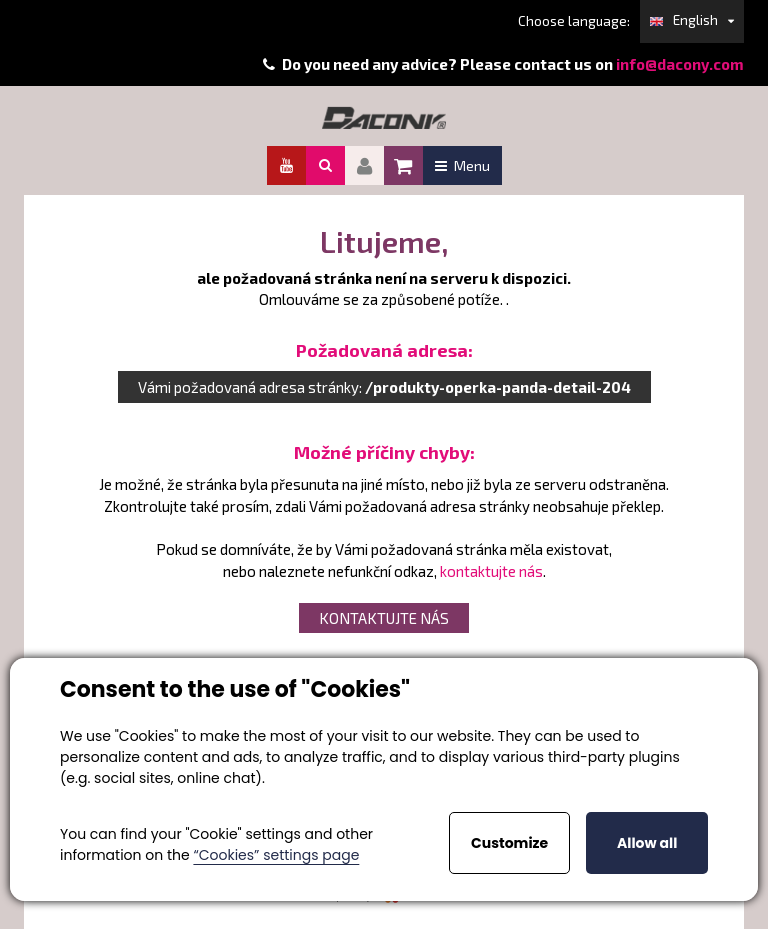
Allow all (647, 843)
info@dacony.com (680, 64)
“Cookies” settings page (276, 855)
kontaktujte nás (491, 571)
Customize (509, 843)
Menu (462, 165)
